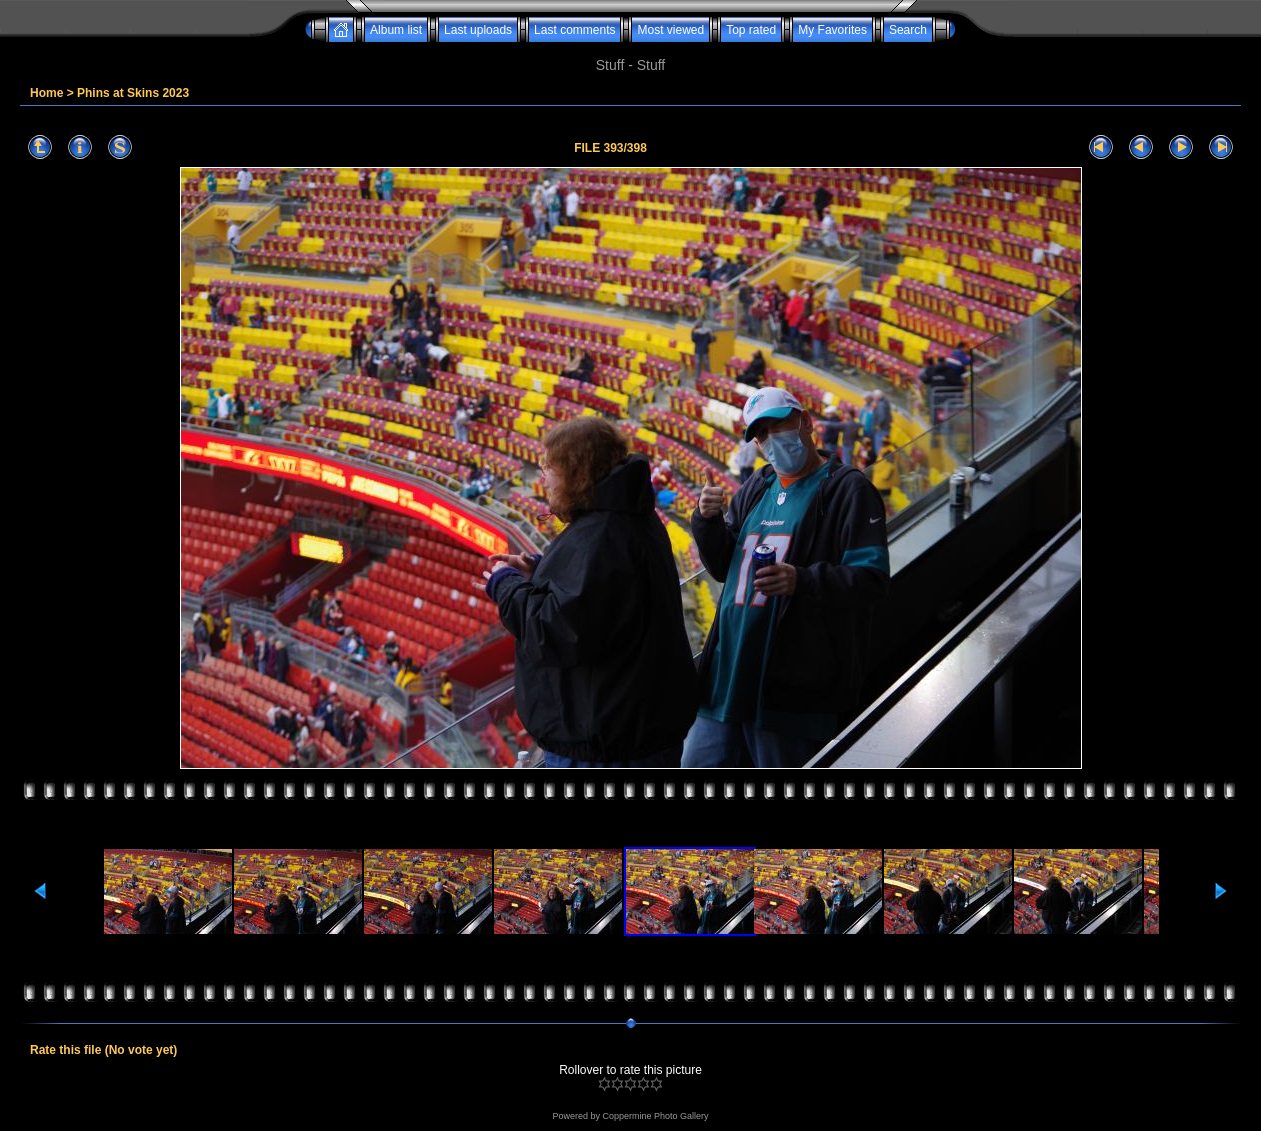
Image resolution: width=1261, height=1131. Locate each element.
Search (908, 30)
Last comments (574, 30)
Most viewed (670, 30)
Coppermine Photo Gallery (655, 1116)
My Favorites (832, 30)
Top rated (751, 30)
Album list (396, 30)
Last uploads (478, 30)
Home (46, 93)
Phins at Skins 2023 (133, 93)
